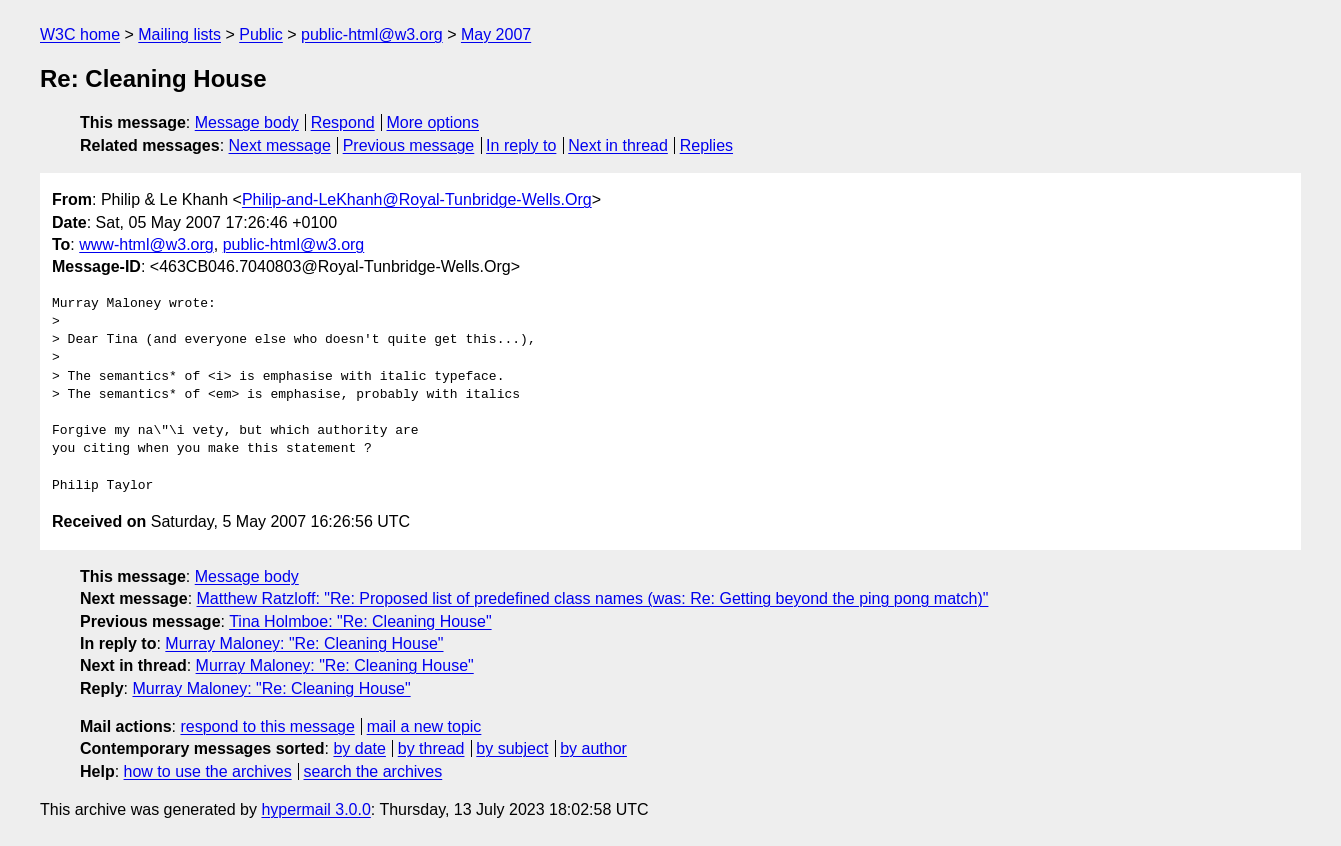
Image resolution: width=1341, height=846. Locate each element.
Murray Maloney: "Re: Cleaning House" (304, 643)
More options (433, 122)
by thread (431, 748)
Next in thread (618, 145)
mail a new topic (424, 726)
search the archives (373, 771)
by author (593, 748)
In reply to (521, 145)
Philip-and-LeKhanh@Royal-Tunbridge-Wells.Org (417, 199)
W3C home (80, 34)
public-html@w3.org (372, 34)
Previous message (409, 145)
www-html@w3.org (146, 244)
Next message (280, 145)
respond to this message (267, 726)
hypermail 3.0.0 (315, 809)
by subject (512, 748)
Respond (343, 122)
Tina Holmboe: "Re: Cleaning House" (360, 621)
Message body (247, 122)
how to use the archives (208, 771)
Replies (706, 145)
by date (359, 748)
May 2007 (496, 34)
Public (261, 34)
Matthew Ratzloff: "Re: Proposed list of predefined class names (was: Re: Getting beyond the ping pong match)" (593, 598)
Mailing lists (179, 34)
